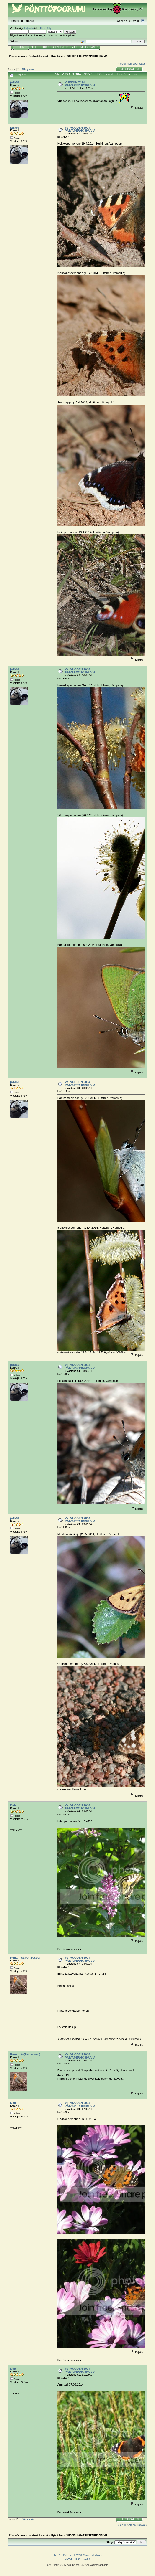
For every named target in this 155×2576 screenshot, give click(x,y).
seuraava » (140, 63)
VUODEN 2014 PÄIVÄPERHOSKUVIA (80, 84)
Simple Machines (92, 2555)
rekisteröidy (44, 28)
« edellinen (125, 63)
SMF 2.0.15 (59, 2555)
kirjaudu (29, 28)
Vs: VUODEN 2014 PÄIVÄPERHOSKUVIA (80, 129)
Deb (13, 1805)
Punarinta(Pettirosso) (25, 1957)
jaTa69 (14, 82)
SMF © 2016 (75, 2555)
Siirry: (110, 2542)
